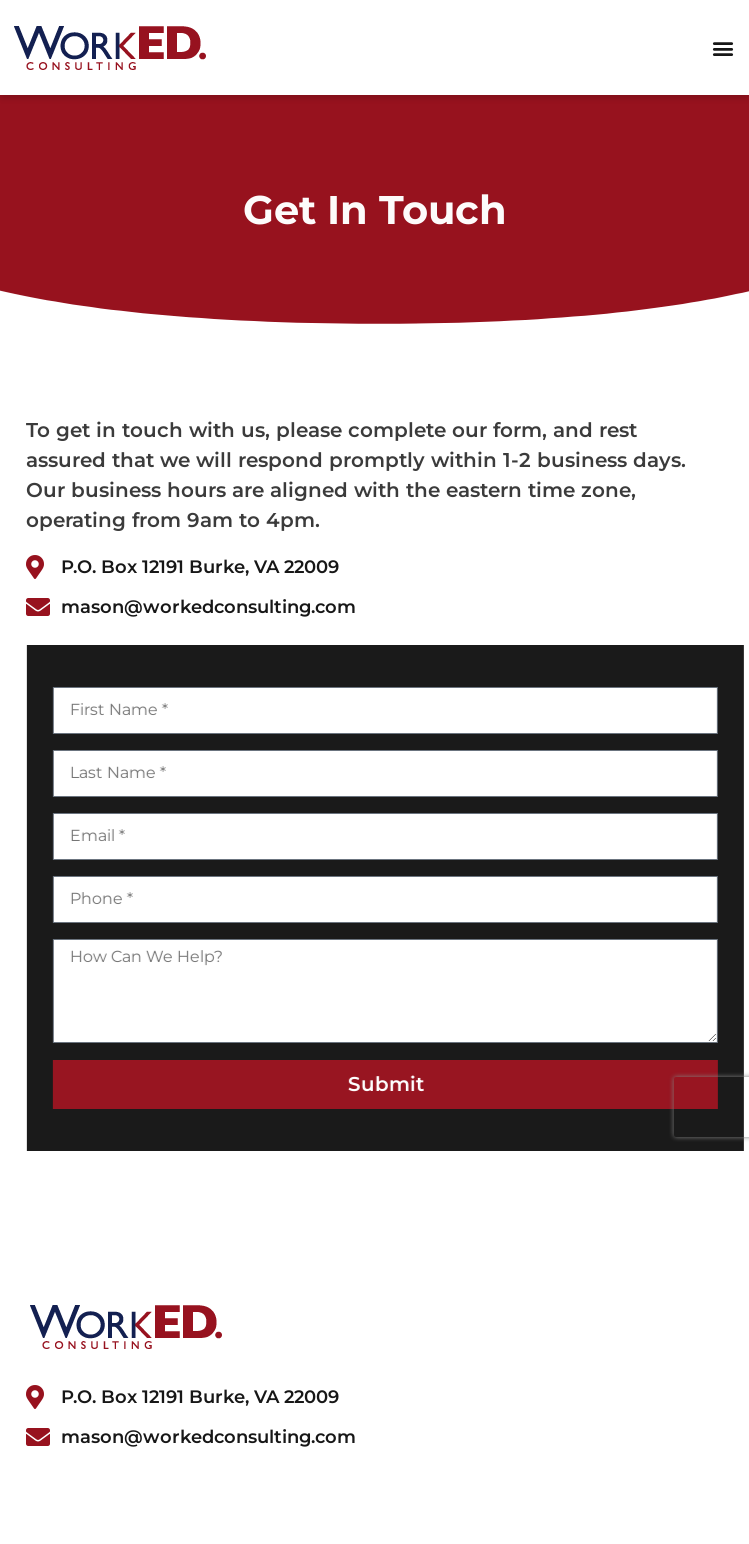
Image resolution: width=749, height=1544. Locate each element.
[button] (722, 47)
